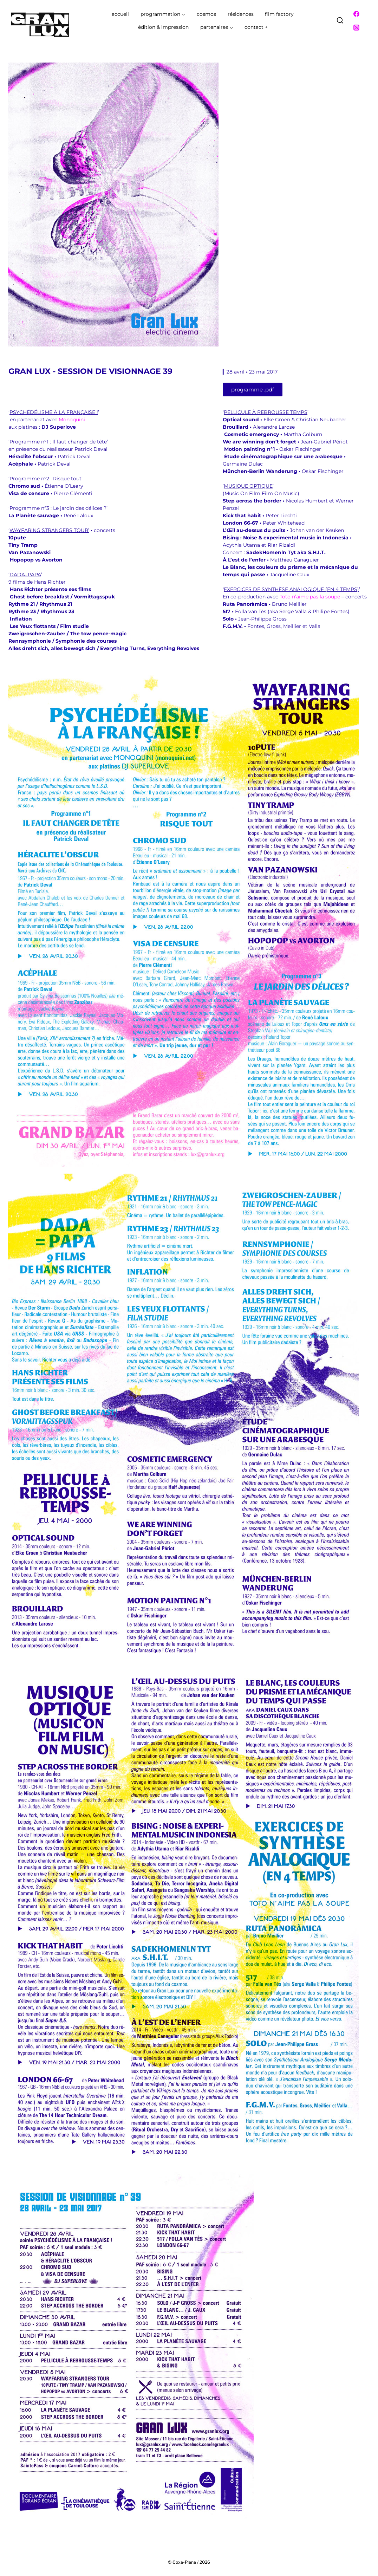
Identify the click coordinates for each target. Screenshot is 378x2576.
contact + (256, 27)
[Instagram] (356, 28)
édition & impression (163, 27)
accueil (120, 14)
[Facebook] (356, 14)
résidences (241, 14)
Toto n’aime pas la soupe (310, 596)
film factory (279, 14)
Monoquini (72, 419)
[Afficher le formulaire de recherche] (340, 21)
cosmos (206, 14)
